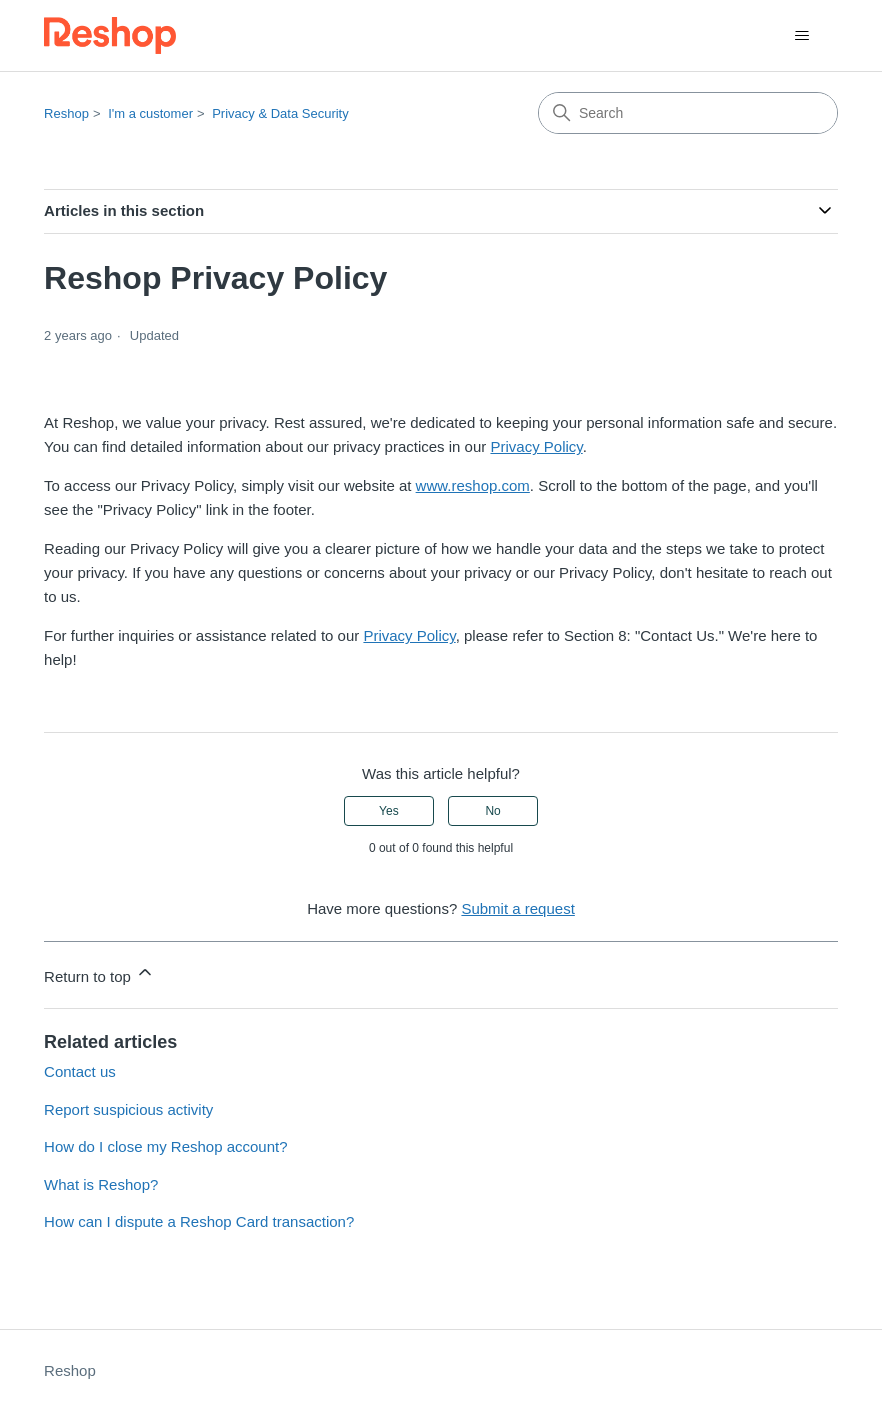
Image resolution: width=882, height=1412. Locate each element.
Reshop (66, 113)
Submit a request (517, 908)
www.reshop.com (473, 485)
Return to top (99, 973)
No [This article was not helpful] (492, 811)
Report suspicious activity (128, 1109)
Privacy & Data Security (280, 113)
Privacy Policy (536, 446)
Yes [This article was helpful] (389, 811)
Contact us (80, 1071)
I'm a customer (150, 113)
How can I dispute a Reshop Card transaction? (199, 1221)
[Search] (688, 113)
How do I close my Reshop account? (165, 1146)
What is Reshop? (101, 1184)
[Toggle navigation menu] (802, 36)
